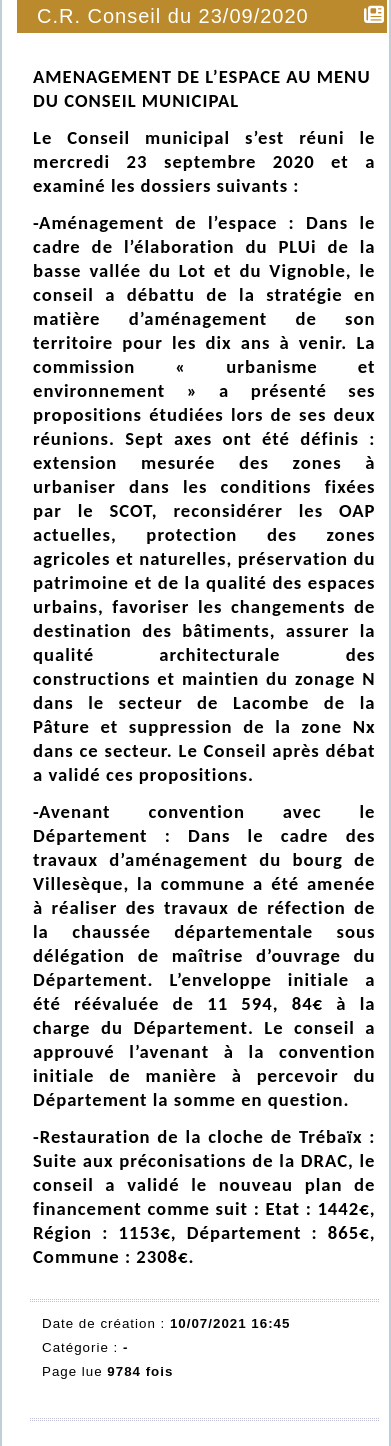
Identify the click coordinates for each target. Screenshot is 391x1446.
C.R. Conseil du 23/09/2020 (174, 16)
